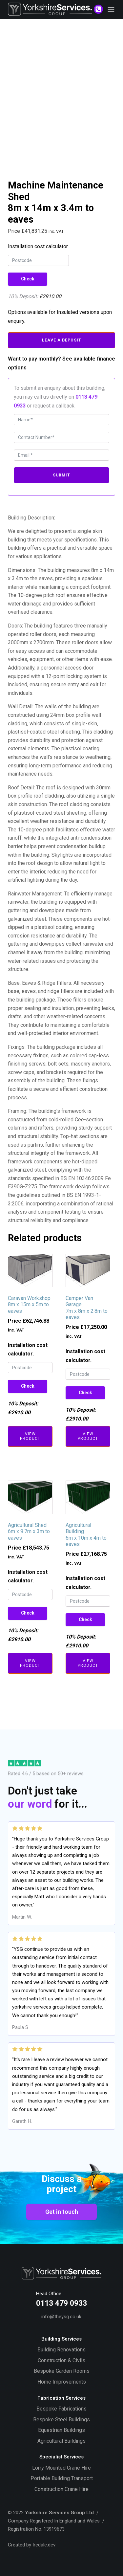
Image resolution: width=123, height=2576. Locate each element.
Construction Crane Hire (61, 2489)
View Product (30, 1436)
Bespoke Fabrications (61, 2409)
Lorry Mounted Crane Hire (61, 2468)
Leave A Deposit (61, 340)
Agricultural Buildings (61, 2441)
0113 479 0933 (61, 2303)
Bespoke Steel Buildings (61, 2419)
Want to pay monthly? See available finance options (61, 363)
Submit (61, 475)
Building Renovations (61, 2349)
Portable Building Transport (62, 2478)
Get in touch (61, 2211)
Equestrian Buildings (61, 2430)
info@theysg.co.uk (61, 2317)
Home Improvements (61, 2382)
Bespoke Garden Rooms (62, 2371)
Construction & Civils (61, 2360)
